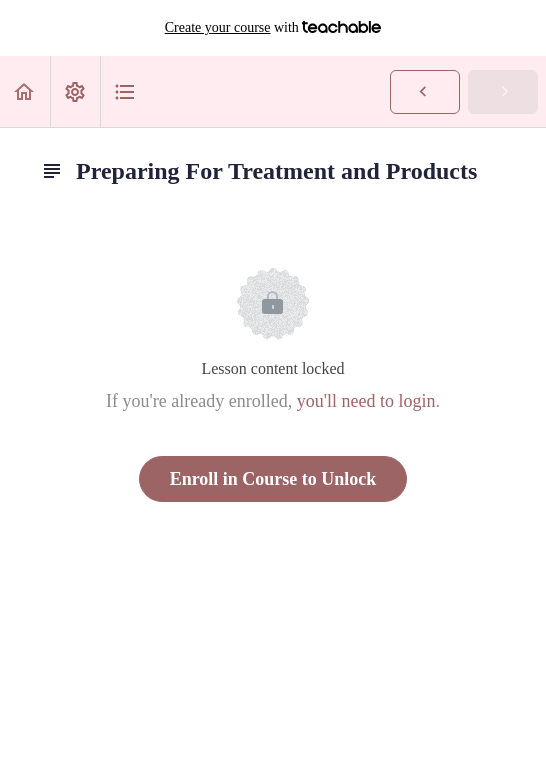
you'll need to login (366, 401)
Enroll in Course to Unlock (273, 479)
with (273, 28)
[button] (25, 91)
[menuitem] (75, 91)
